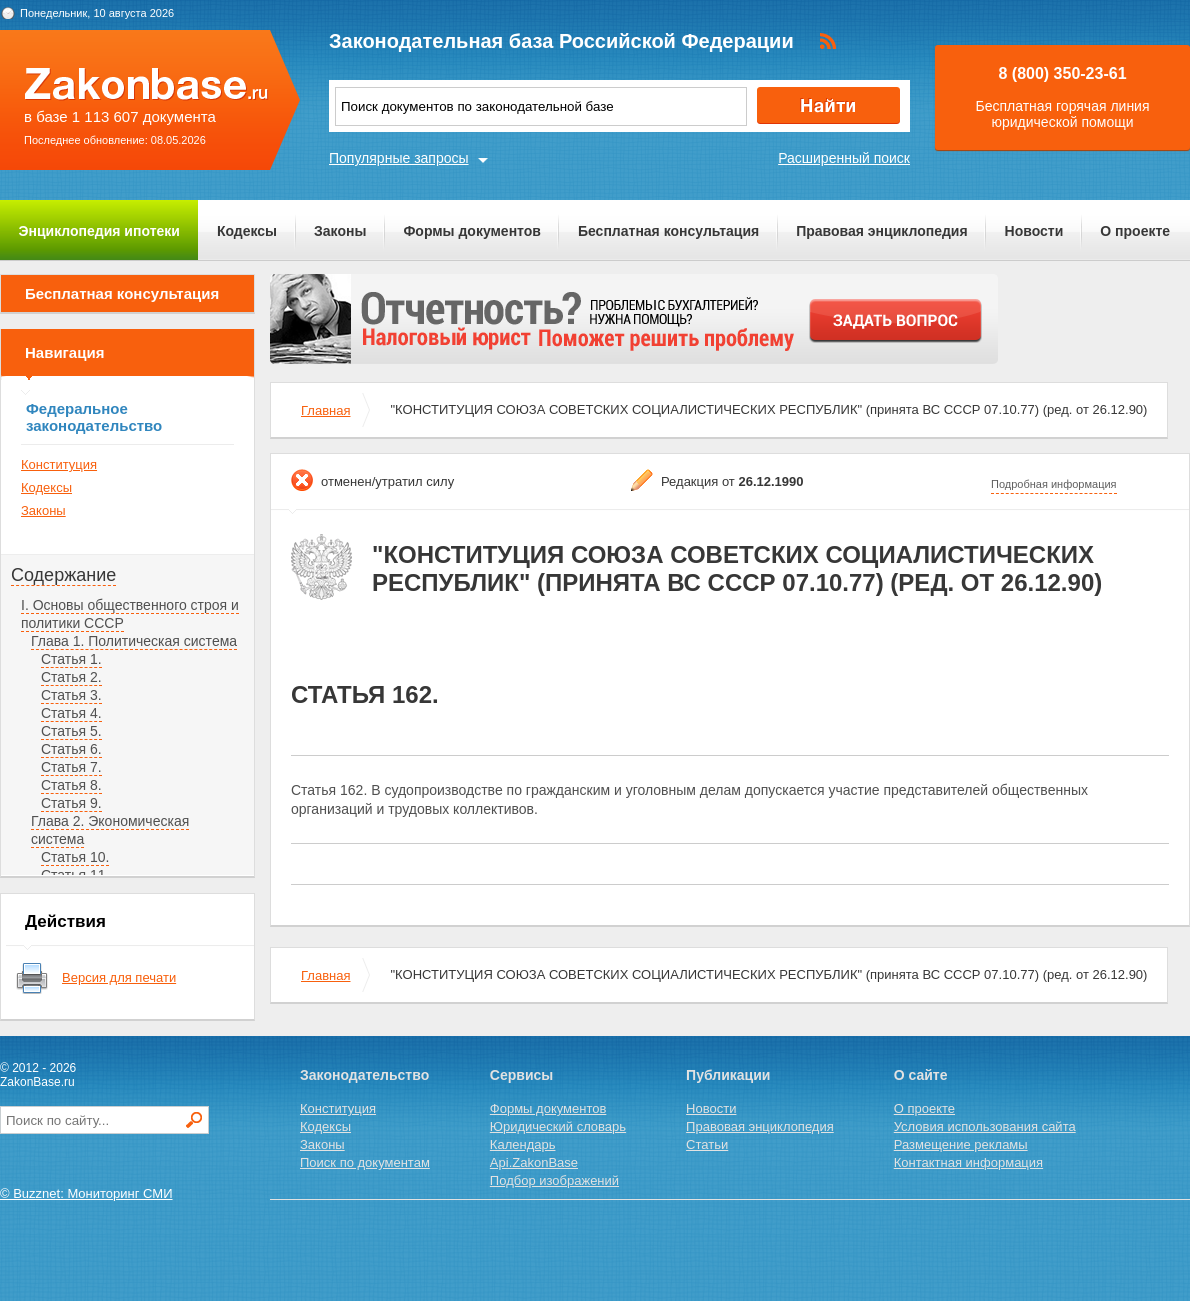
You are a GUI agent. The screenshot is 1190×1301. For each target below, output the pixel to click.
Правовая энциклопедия (881, 231)
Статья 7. (71, 767)
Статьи (707, 1144)
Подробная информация (1054, 484)
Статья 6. (71, 749)
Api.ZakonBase (534, 1162)
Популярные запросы (399, 158)
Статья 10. (75, 857)
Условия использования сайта (985, 1126)
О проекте (1135, 231)
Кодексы (247, 231)
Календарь (523, 1144)
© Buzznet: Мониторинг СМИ (86, 1193)
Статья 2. (71, 677)
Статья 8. (71, 785)
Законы (340, 231)
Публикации (728, 1075)
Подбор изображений (554, 1180)
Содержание (63, 575)
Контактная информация (968, 1162)
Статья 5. (71, 731)
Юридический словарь (558, 1126)
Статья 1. (71, 659)
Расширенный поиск (844, 158)
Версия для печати (119, 977)
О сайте (921, 1075)
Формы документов (472, 231)
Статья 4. (71, 713)
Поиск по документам (365, 1162)
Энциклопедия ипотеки (99, 231)
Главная (325, 410)
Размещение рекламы (961, 1144)
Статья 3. (71, 695)
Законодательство (364, 1075)
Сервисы (521, 1075)
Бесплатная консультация (668, 231)
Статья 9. (71, 803)
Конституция (59, 464)
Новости (1034, 231)
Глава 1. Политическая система (134, 641)
